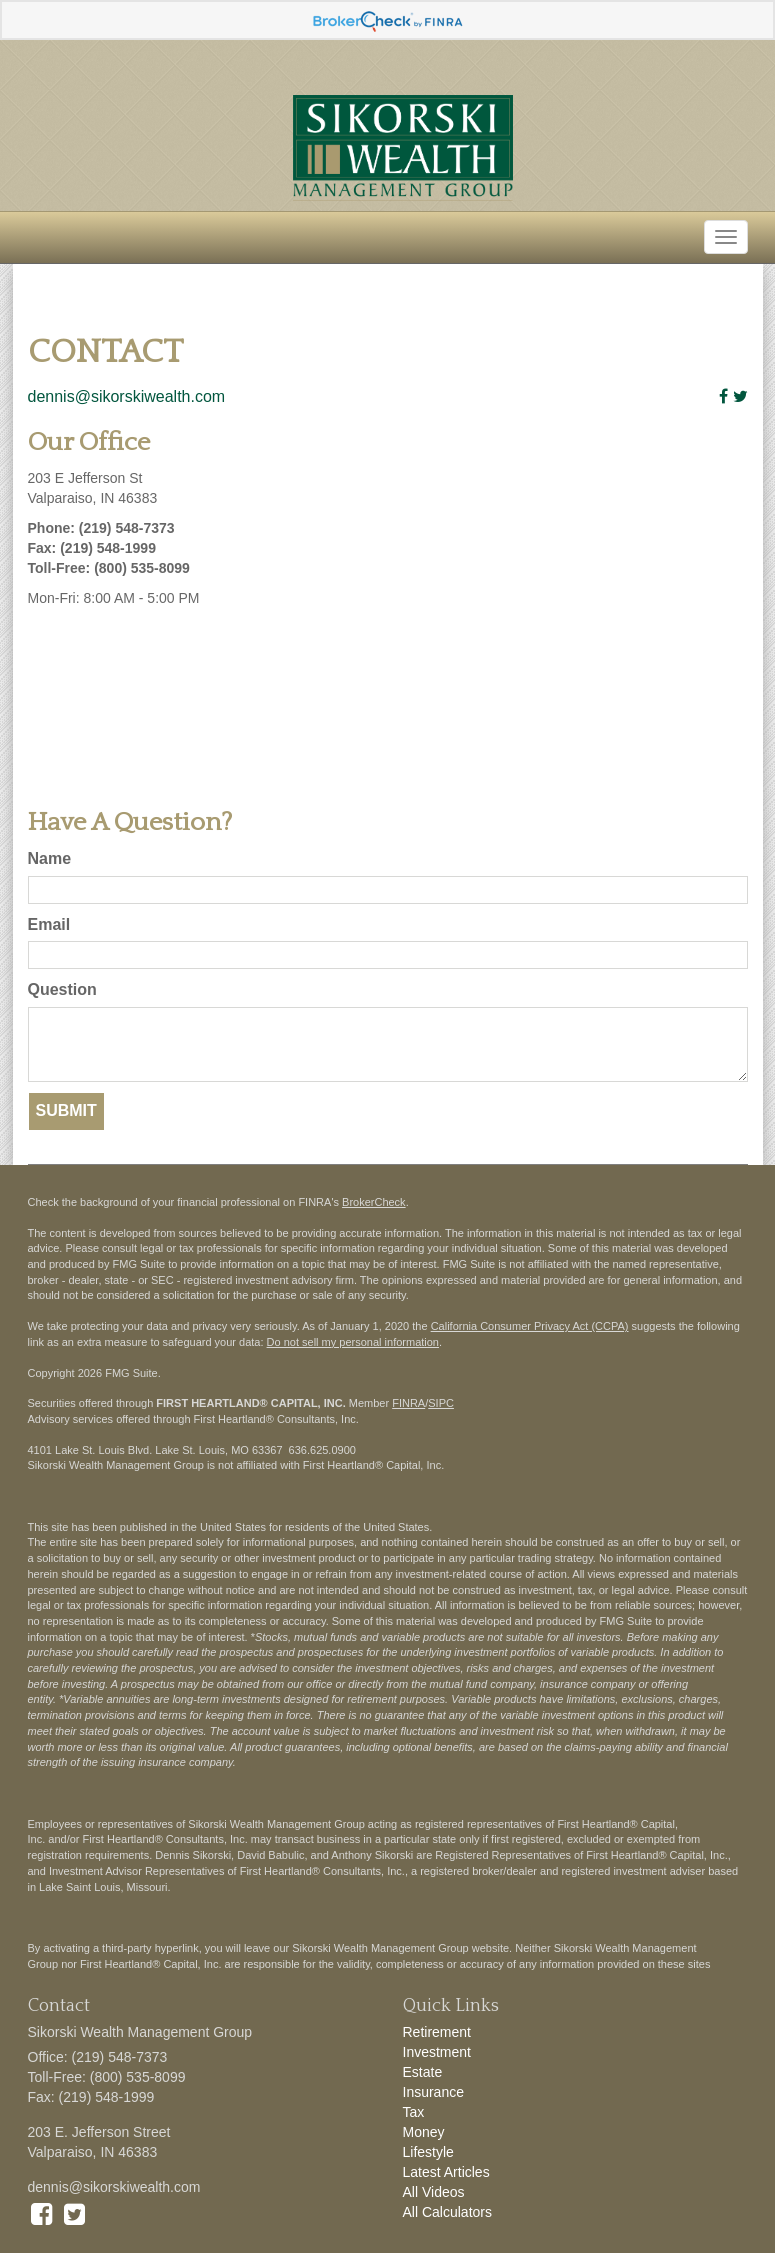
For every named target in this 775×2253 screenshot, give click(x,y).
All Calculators (447, 2212)
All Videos (434, 2192)
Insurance (433, 2092)
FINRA (408, 1403)
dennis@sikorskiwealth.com (127, 396)
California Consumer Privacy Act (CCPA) (530, 1326)
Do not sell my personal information (353, 1342)
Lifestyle (428, 2152)
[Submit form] (66, 1111)
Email (49, 924)
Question (62, 989)
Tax (414, 2112)
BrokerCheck (374, 1202)
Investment (437, 2052)
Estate (423, 2072)
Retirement (437, 2032)
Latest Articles (446, 2172)
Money (424, 2132)
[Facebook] (723, 396)
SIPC (441, 1403)
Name (50, 858)
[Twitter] (740, 396)
